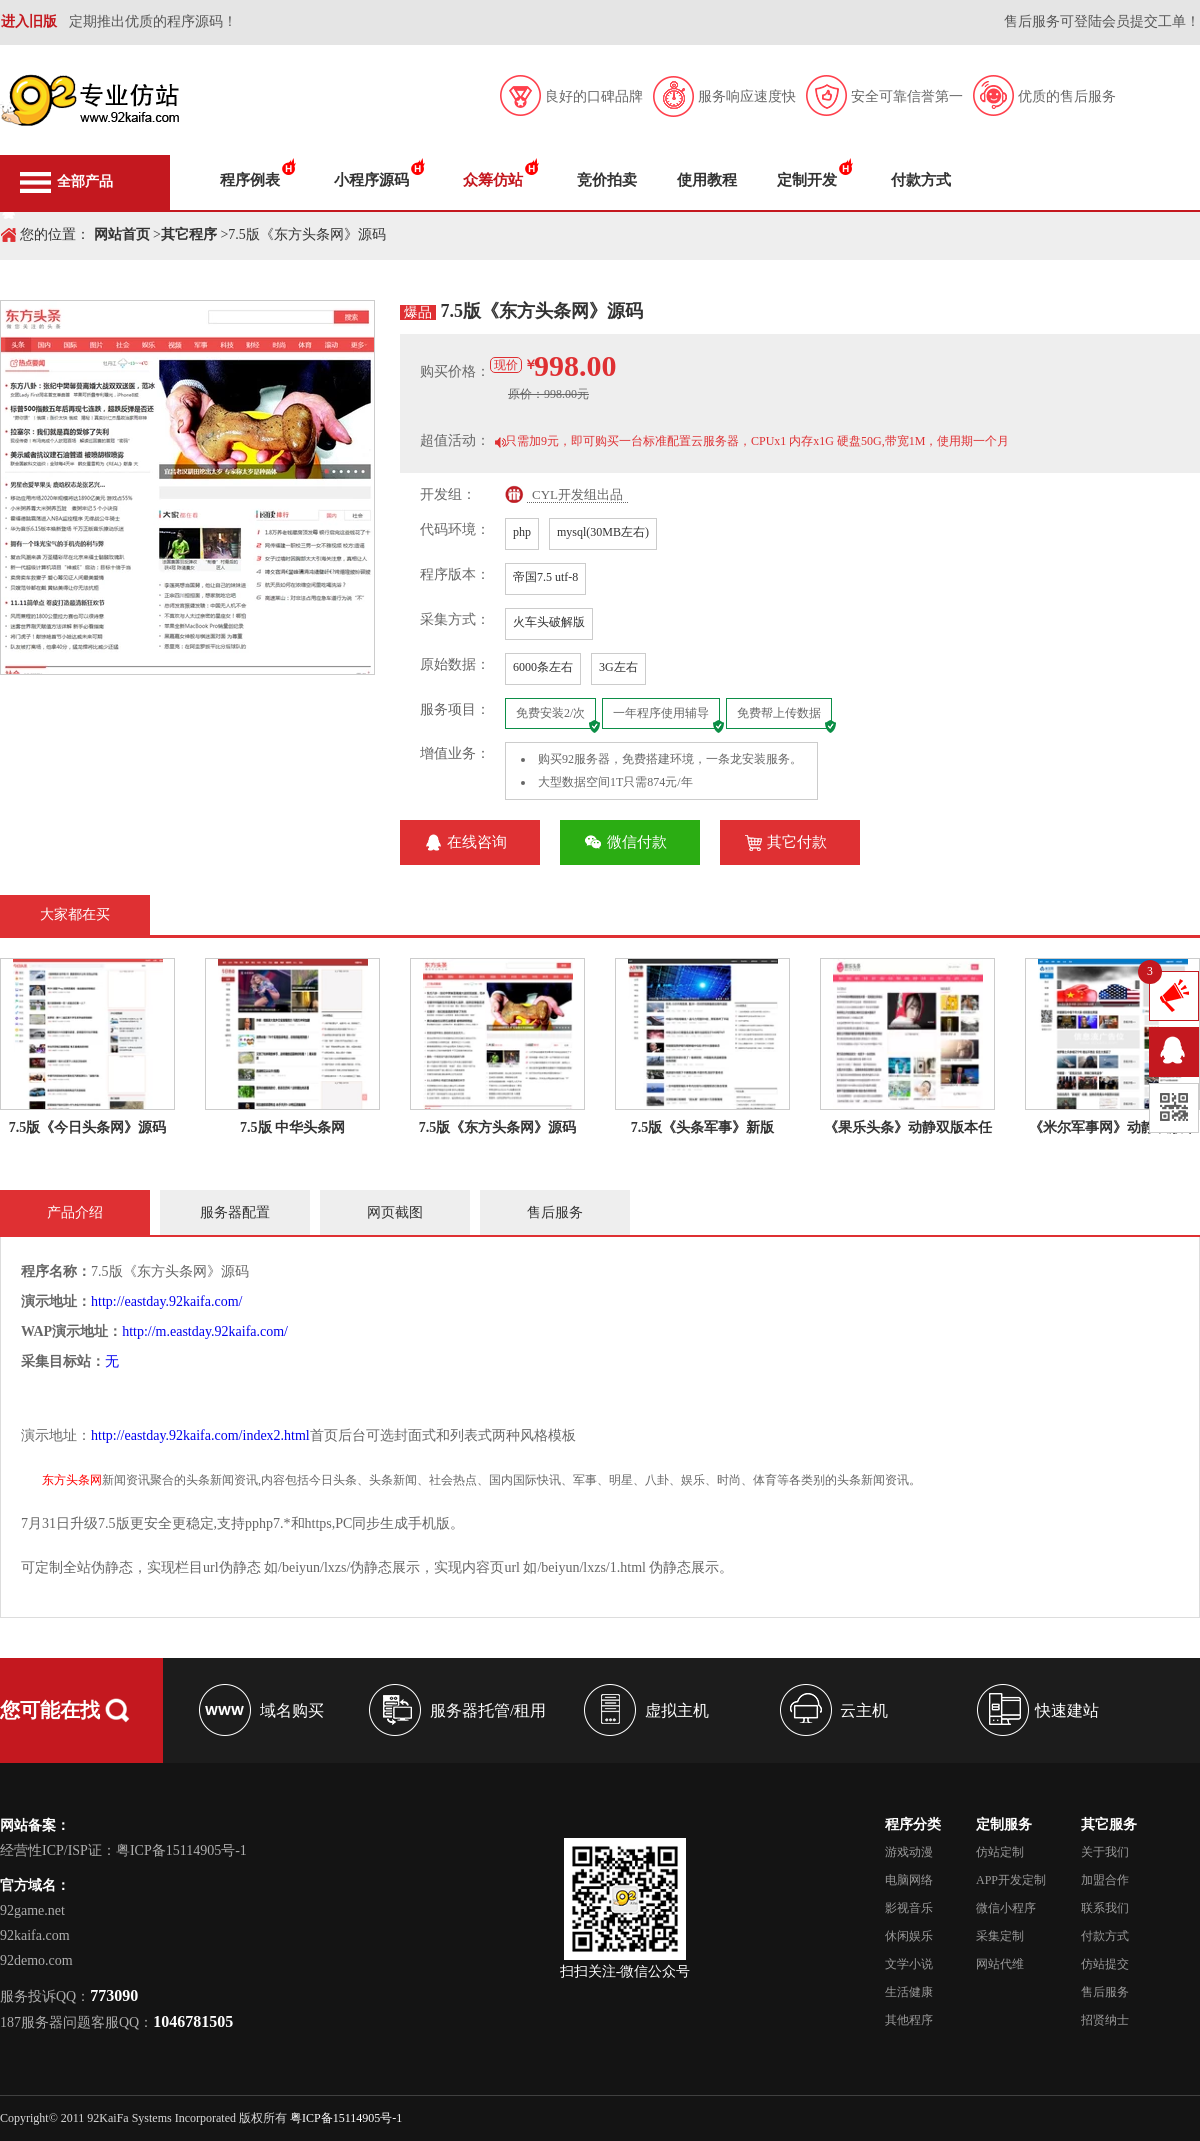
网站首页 (122, 234)
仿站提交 (1105, 1964)
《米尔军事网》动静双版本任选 (1113, 1127)
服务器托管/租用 (488, 1710)
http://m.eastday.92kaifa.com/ (205, 1331)
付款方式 (921, 180)
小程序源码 (371, 180)
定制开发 (807, 180)
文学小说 (909, 1964)
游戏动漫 (909, 1852)
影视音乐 (909, 1908)
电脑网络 (909, 1880)
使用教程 (707, 180)
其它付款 (797, 842)
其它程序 (189, 234)
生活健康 (909, 1992)
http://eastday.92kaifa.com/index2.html (200, 1435)
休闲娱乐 (909, 1936)
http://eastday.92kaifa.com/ (167, 1301)
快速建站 (1067, 1710)
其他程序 (909, 2020)
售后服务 (1105, 1992)
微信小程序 (1006, 1908)
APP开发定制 (1011, 1880)
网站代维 (1000, 1964)
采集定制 (1000, 1936)
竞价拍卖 (607, 180)
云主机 (864, 1710)
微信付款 (637, 842)
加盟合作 (1105, 1880)
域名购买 (292, 1710)
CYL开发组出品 (577, 494)
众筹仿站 (493, 180)
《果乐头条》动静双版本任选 (908, 1127)
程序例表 (250, 180)
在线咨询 (477, 842)
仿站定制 (1000, 1852)
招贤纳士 (1105, 2020)
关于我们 (1105, 1852)
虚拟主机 (677, 1710)
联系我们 (1105, 1908)
